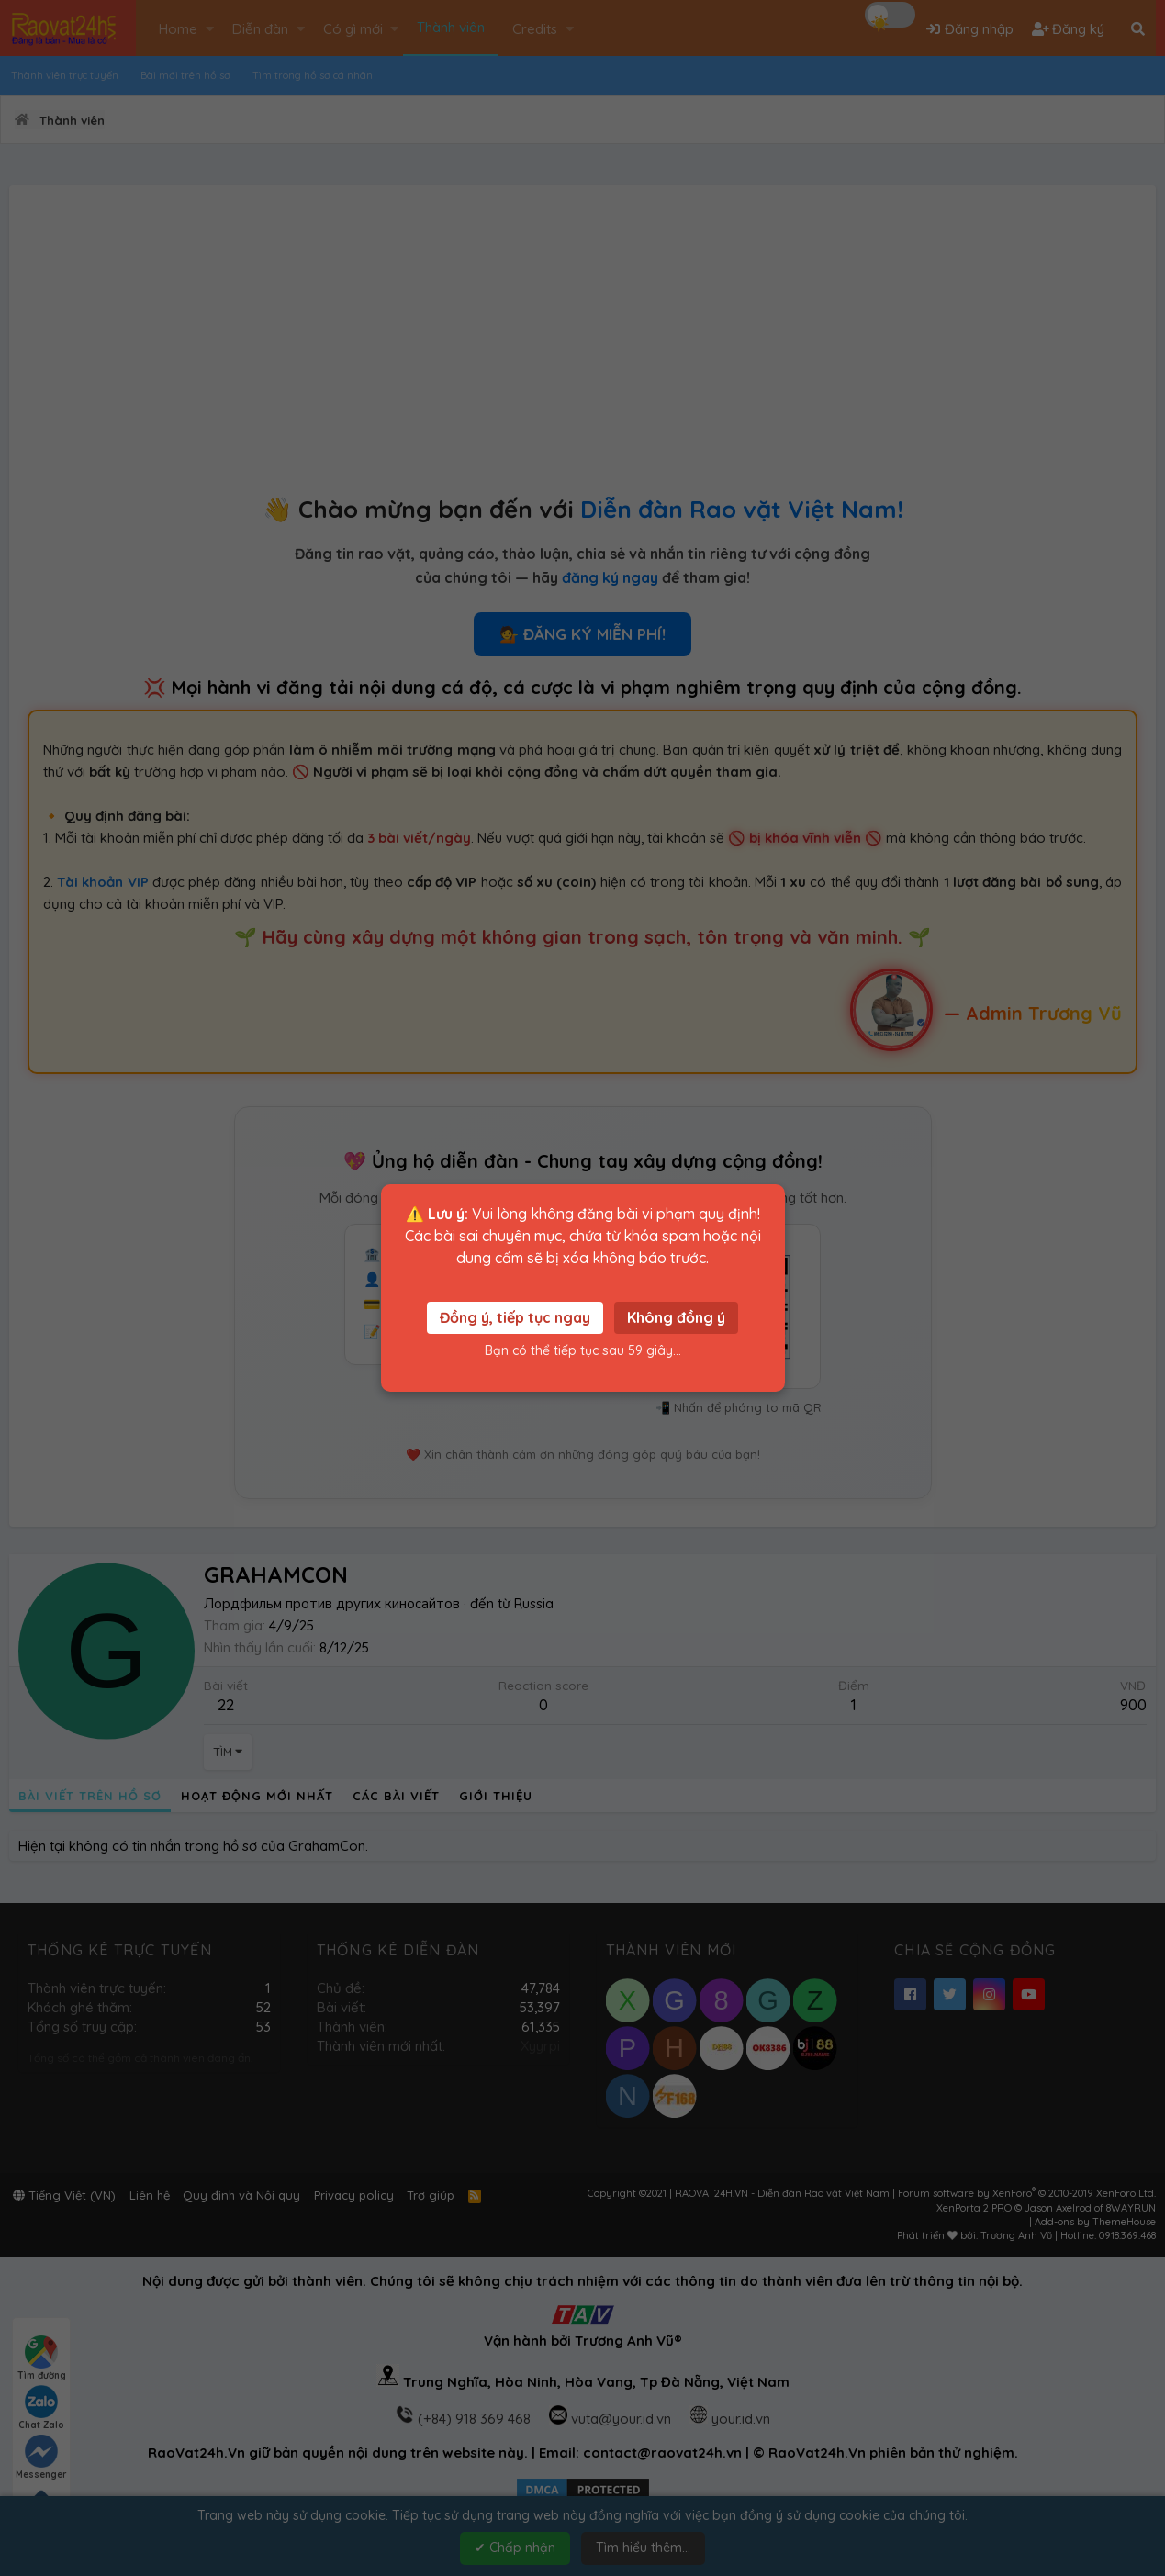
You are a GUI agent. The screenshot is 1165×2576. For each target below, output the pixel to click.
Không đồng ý (676, 1317)
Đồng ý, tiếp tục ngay (515, 1317)
